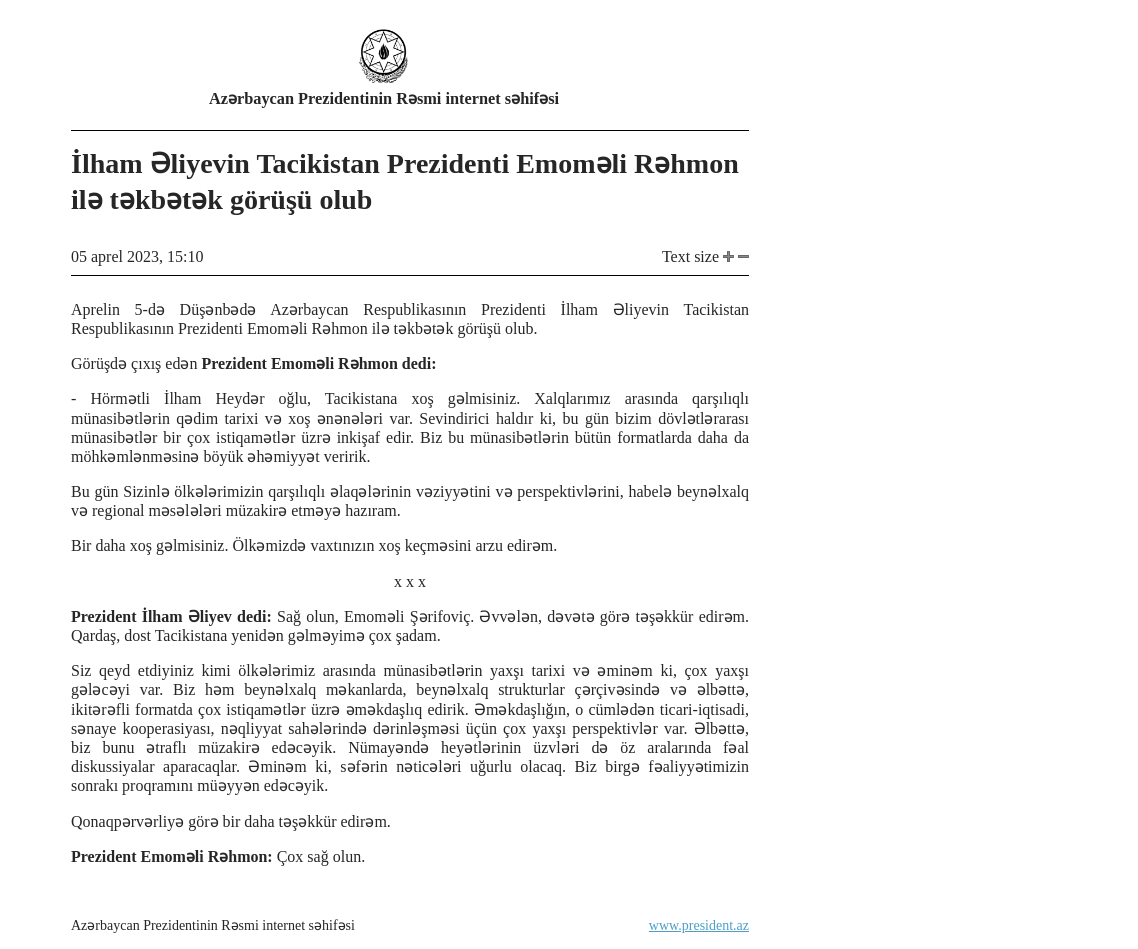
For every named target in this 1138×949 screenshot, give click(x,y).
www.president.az (699, 925)
